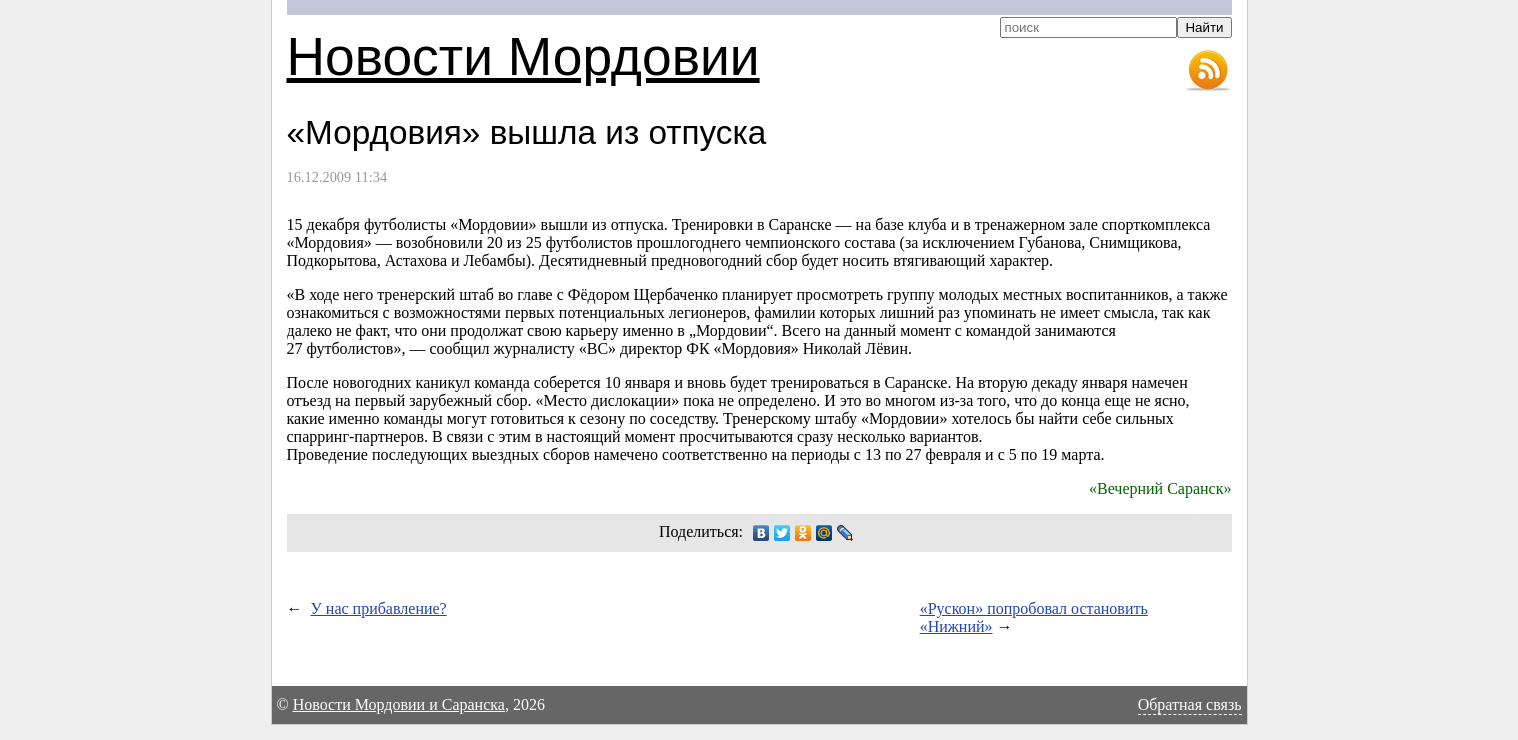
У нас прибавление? (379, 608)
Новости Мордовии (523, 56)
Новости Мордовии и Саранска (399, 704)
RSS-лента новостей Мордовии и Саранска (1208, 71)
